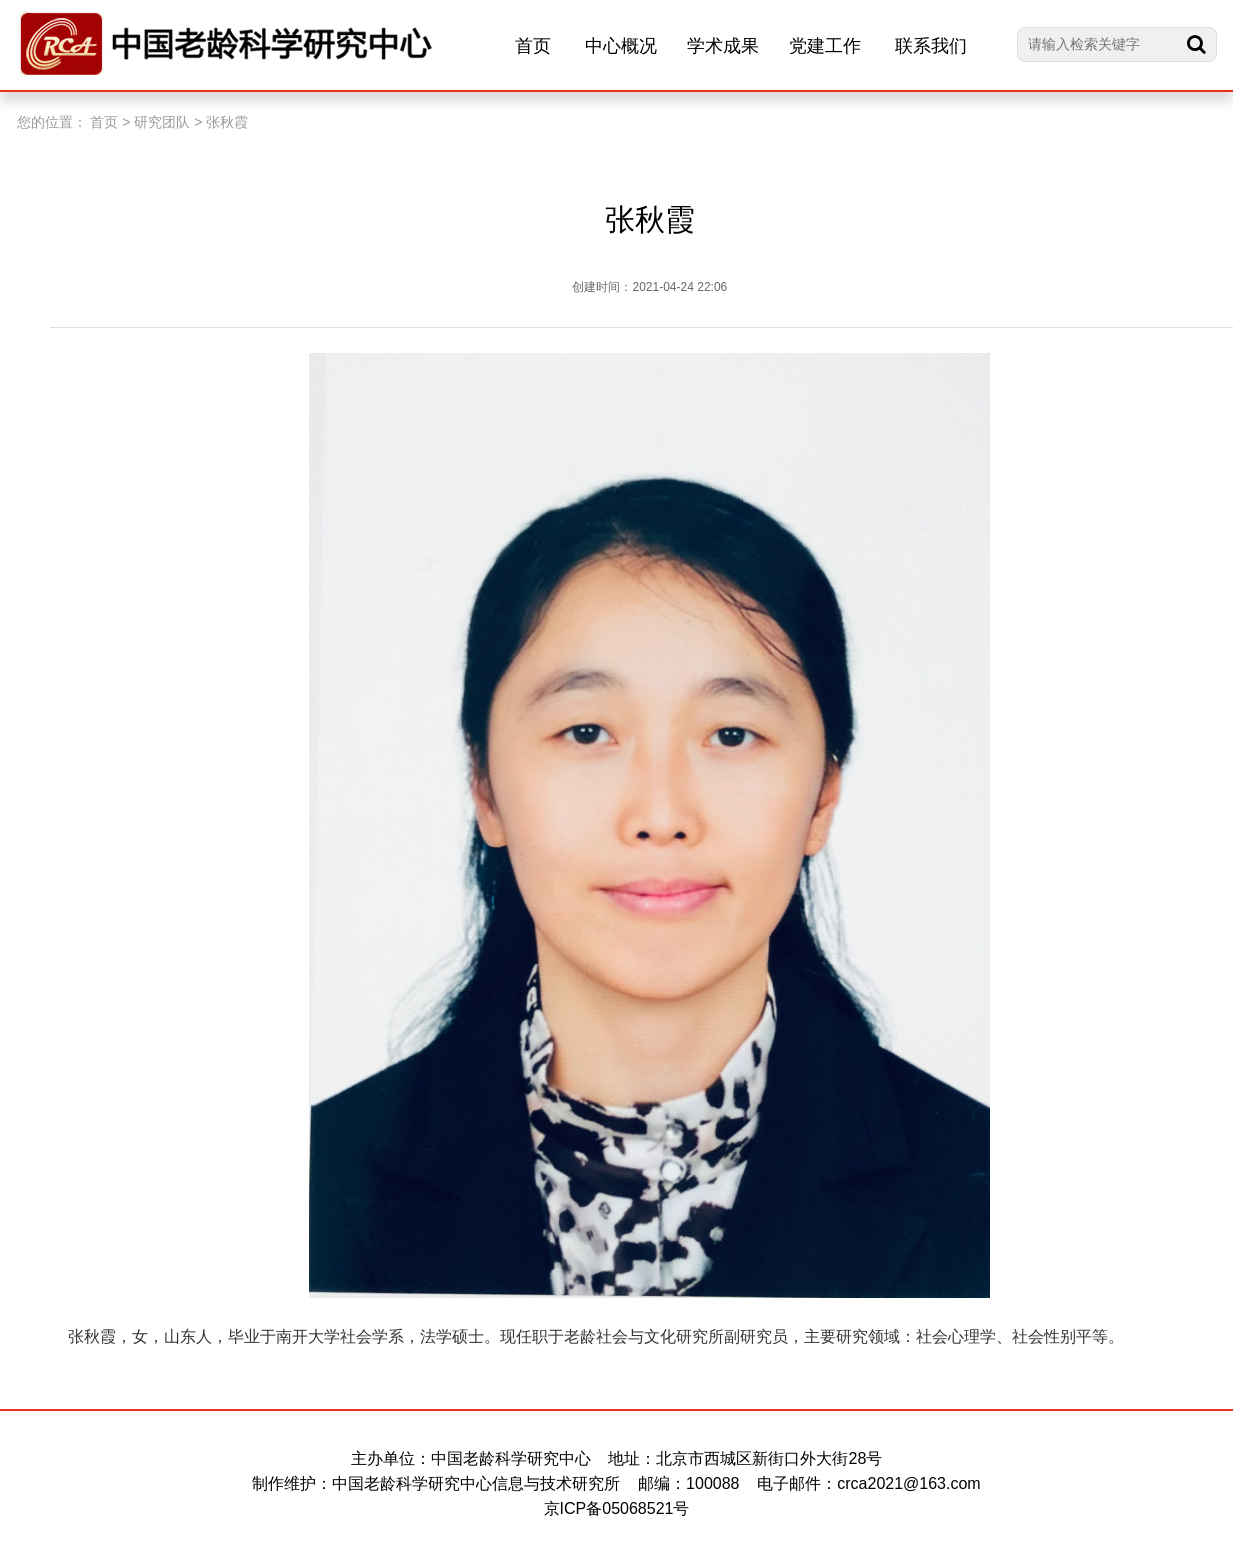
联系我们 (931, 46)
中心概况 (621, 46)
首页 (533, 46)
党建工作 (825, 46)
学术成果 (723, 46)
